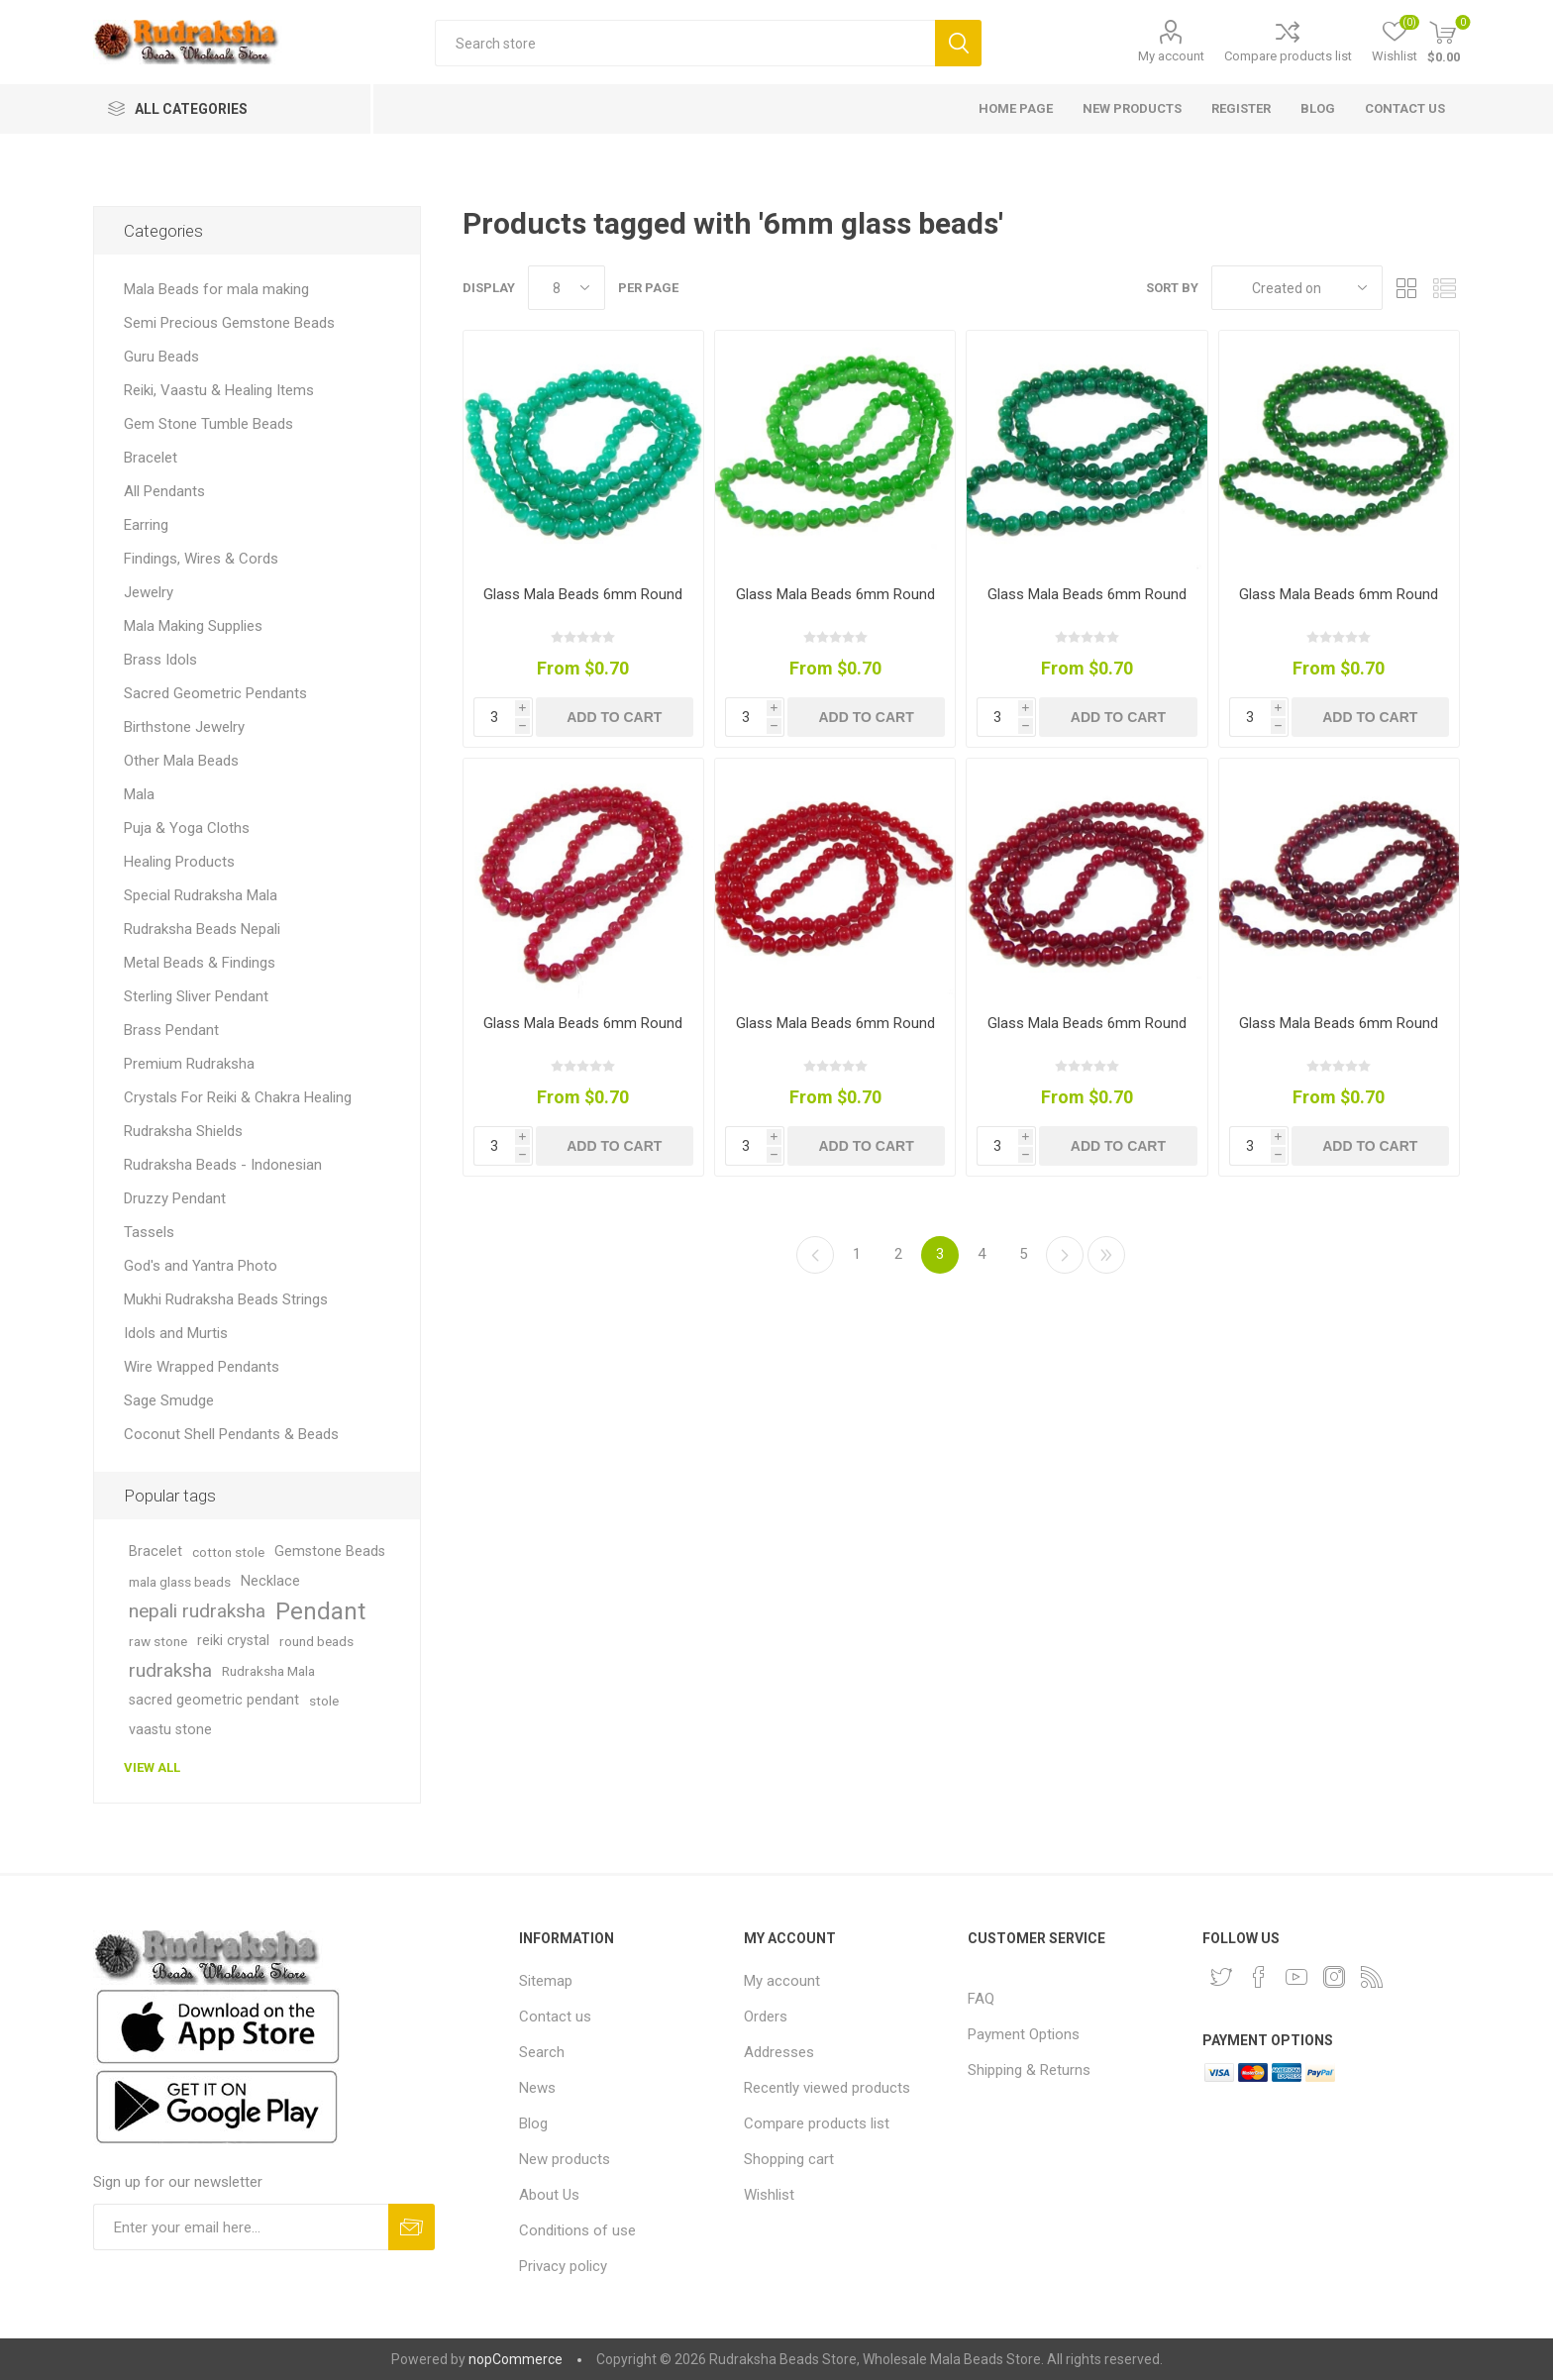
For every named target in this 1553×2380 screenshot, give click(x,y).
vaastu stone (170, 1729)
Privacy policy (563, 2266)
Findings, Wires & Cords (201, 559)
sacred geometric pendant (214, 1700)
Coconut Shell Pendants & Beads (231, 1434)
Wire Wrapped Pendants (201, 1367)
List (1445, 287)
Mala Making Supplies (193, 626)
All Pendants (164, 491)
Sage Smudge (169, 1400)
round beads (316, 1641)
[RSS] (1372, 1977)
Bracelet (150, 457)
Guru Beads (161, 356)
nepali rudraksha (197, 1611)
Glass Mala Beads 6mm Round (582, 594)
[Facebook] (1259, 1977)
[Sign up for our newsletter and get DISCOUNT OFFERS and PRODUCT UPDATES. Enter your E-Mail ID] (240, 2227)
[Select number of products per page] (566, 287)
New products (564, 2159)
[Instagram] (1334, 1977)
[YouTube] (1296, 1977)
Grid (1407, 287)
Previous (815, 1255)
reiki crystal (233, 1640)
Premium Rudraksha (189, 1064)
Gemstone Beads (329, 1551)
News (537, 2088)
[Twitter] (1221, 1977)
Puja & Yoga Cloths (187, 828)
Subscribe (411, 2227)
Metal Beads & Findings (199, 963)
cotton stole (228, 1552)
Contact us (555, 2016)
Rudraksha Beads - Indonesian (223, 1165)
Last (1106, 1255)
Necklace (270, 1581)
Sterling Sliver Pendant (196, 996)
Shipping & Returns (1029, 2070)
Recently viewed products (827, 2088)
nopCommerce (515, 2359)
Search (958, 43)
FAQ (981, 1999)
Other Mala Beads (181, 761)
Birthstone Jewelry (184, 727)
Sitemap (545, 1981)
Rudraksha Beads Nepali (202, 929)
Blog (533, 2123)
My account (1171, 56)
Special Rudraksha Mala (200, 895)
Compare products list (1288, 56)
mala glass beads (180, 1582)
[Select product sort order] (1297, 287)
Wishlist (769, 2195)
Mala (139, 794)
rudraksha (170, 1670)
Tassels (149, 1232)
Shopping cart (789, 2159)
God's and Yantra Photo (200, 1266)
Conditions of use (577, 2230)
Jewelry (148, 592)
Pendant (320, 1611)
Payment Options (1024, 2034)
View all (152, 1767)
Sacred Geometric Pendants (215, 693)
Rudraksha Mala (268, 1671)
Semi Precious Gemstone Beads (229, 323)
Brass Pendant (171, 1030)
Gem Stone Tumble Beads (208, 424)
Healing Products (179, 862)
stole (324, 1700)
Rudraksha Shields (183, 1131)
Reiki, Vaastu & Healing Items (219, 390)
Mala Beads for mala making (216, 289)
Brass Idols (160, 660)
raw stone (158, 1641)
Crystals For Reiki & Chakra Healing (238, 1097)
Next (1065, 1255)
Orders (765, 2016)
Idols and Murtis (176, 1333)
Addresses (779, 2052)
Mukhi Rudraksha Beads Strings (226, 1299)
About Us (549, 2195)
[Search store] (685, 43)
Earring (146, 525)
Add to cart (614, 717)
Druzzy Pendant (175, 1198)
